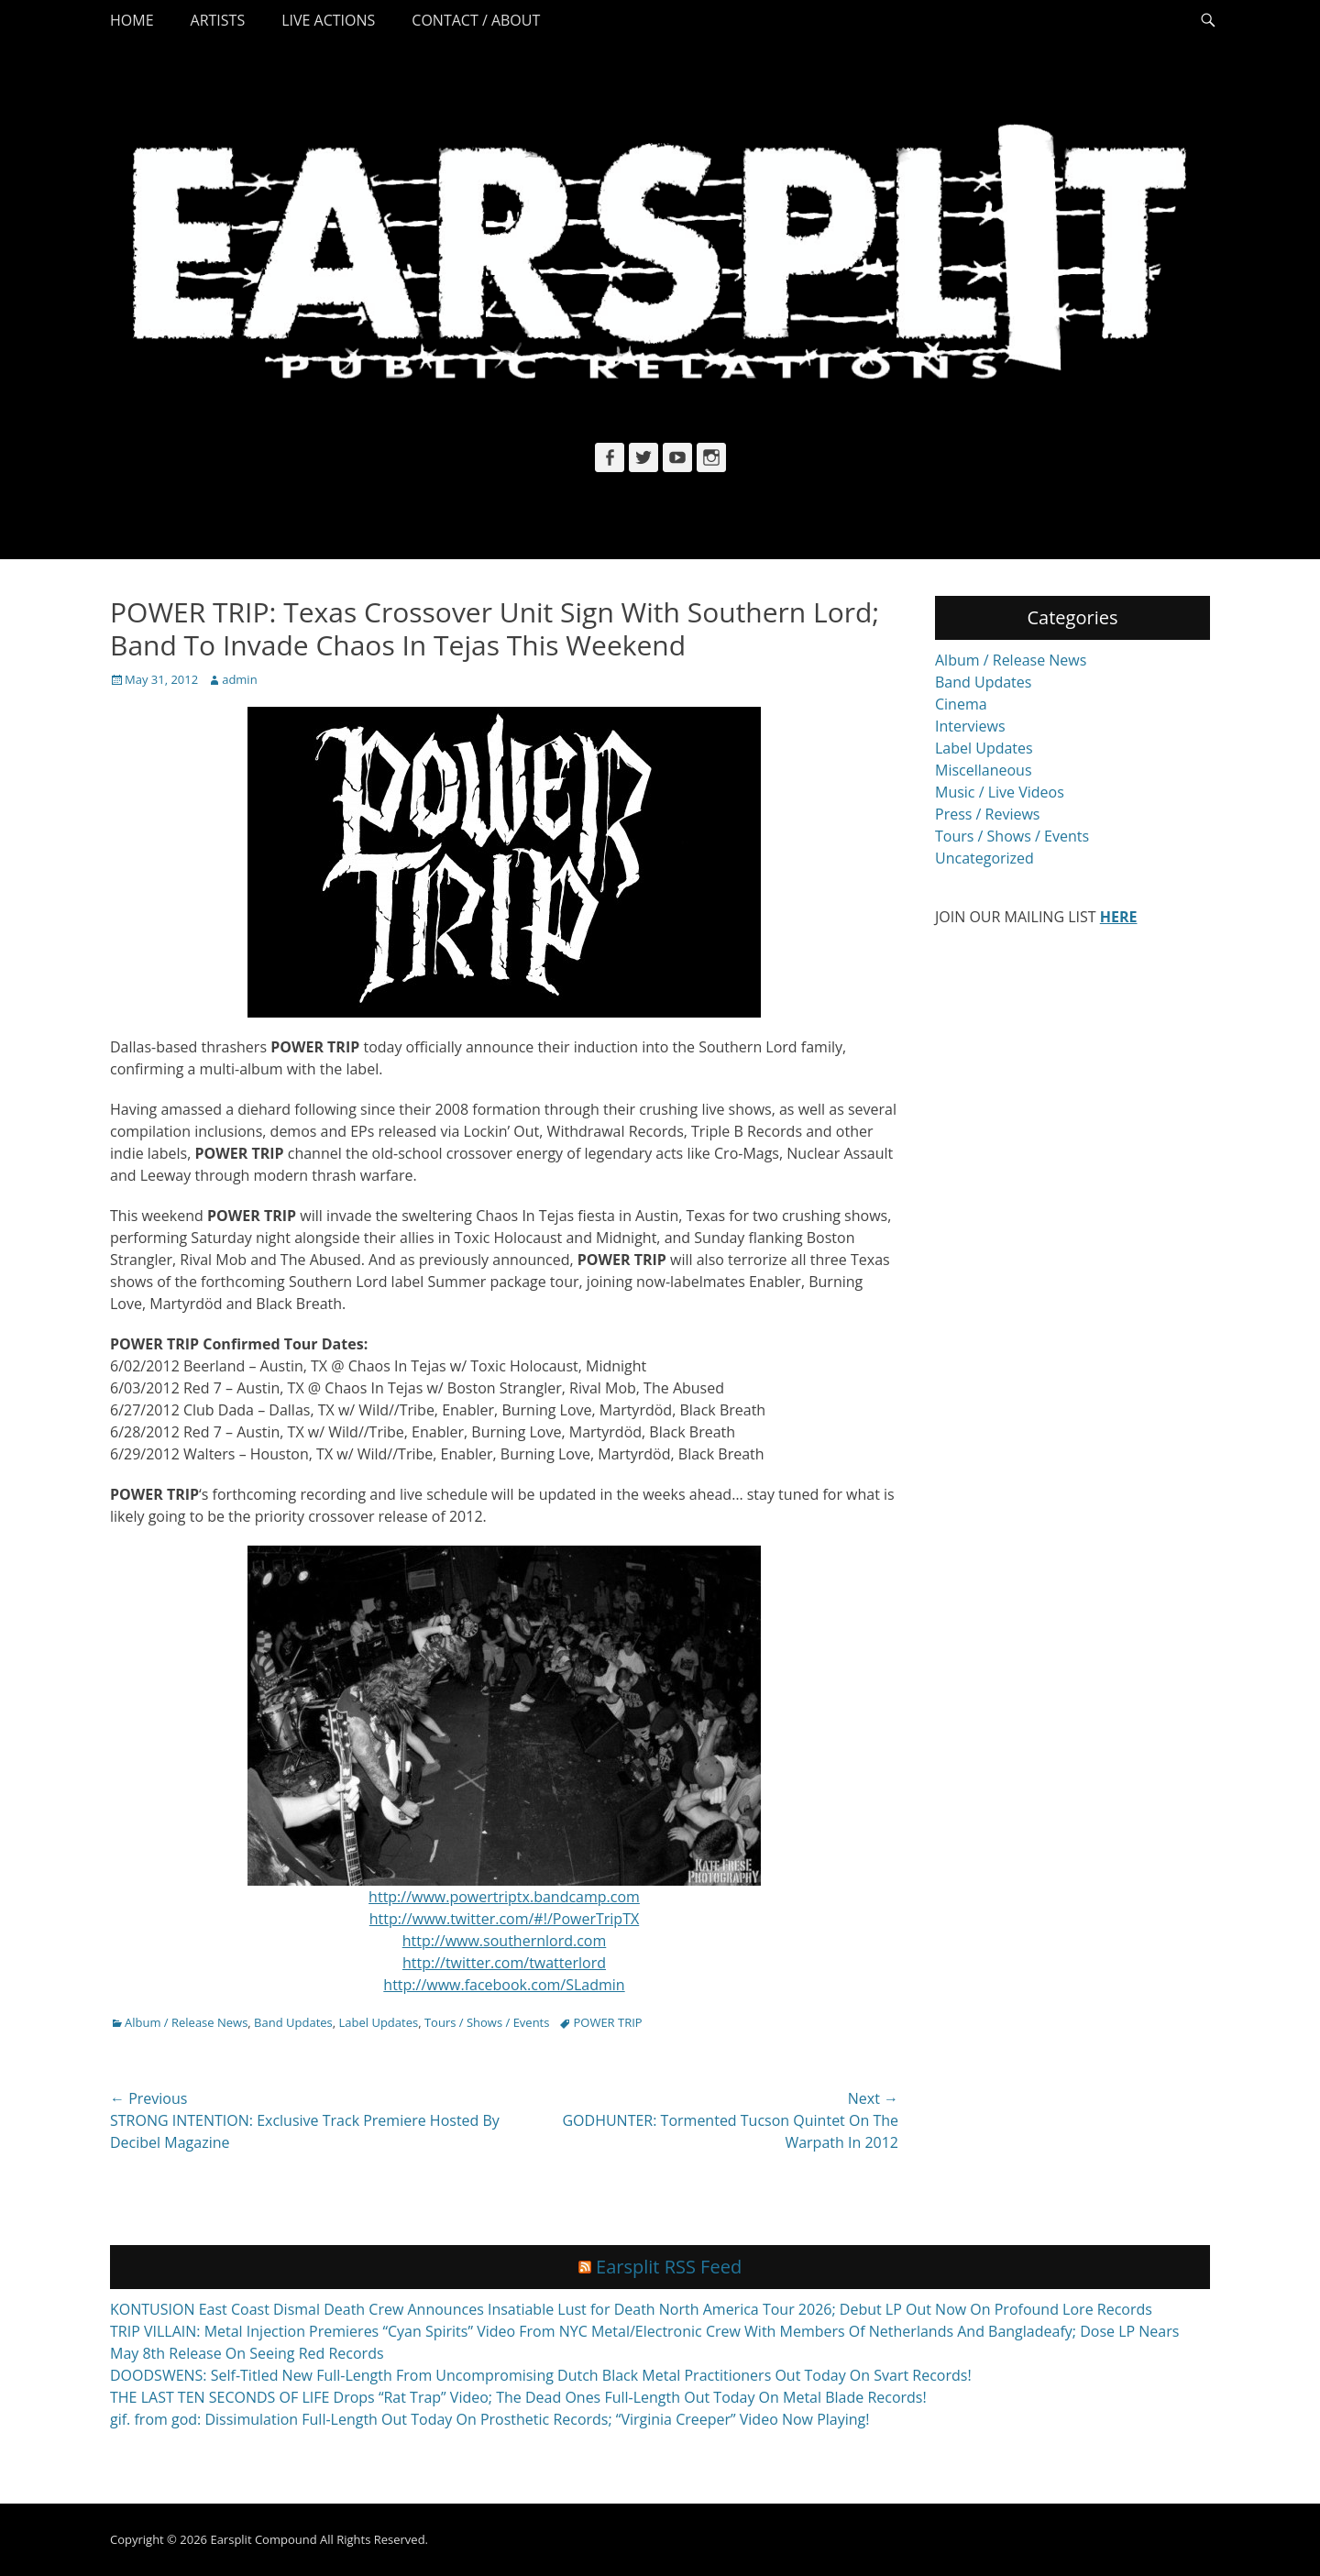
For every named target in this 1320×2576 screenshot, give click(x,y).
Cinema (961, 704)
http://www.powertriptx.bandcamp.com (504, 1897)
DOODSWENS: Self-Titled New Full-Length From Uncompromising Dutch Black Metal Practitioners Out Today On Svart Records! (541, 2375)
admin (239, 679)
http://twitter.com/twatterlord (504, 1963)
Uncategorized (984, 858)
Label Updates (379, 2022)
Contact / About (476, 20)
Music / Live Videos (999, 792)
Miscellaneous (983, 770)
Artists (218, 20)
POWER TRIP (607, 2022)
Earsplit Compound (263, 2539)
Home (132, 20)
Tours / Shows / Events (487, 2022)
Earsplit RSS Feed (669, 2266)
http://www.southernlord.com (504, 1941)
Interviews (970, 726)
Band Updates (293, 2022)
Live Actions (328, 20)
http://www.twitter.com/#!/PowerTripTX (504, 1919)
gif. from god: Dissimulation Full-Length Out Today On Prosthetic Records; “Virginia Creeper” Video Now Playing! (489, 2419)
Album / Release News (186, 2022)
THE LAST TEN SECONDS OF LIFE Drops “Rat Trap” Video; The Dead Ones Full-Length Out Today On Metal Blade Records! (518, 2397)
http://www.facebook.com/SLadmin (503, 1985)
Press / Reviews (987, 814)
